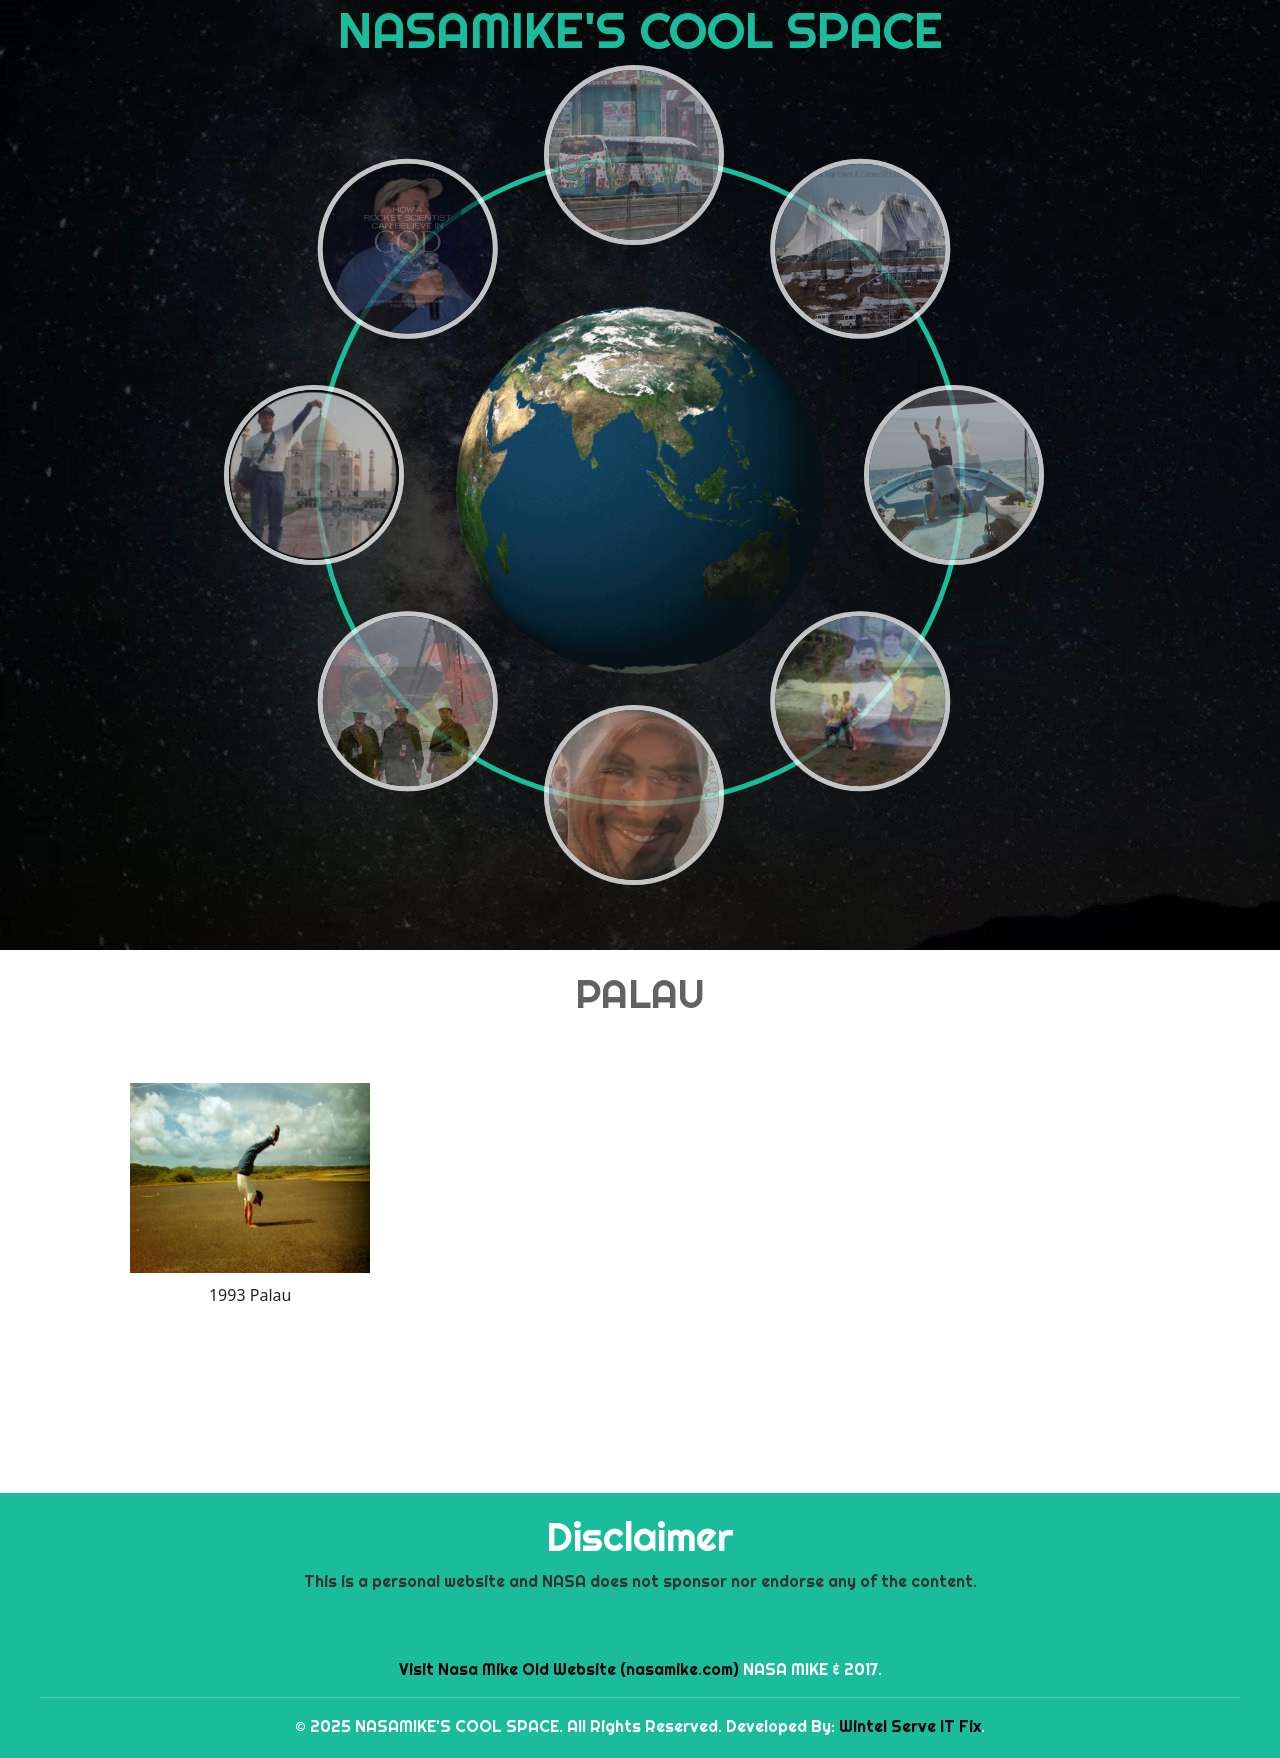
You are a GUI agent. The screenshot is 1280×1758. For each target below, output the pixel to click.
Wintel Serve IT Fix (910, 1726)
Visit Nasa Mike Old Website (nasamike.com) (569, 1669)
